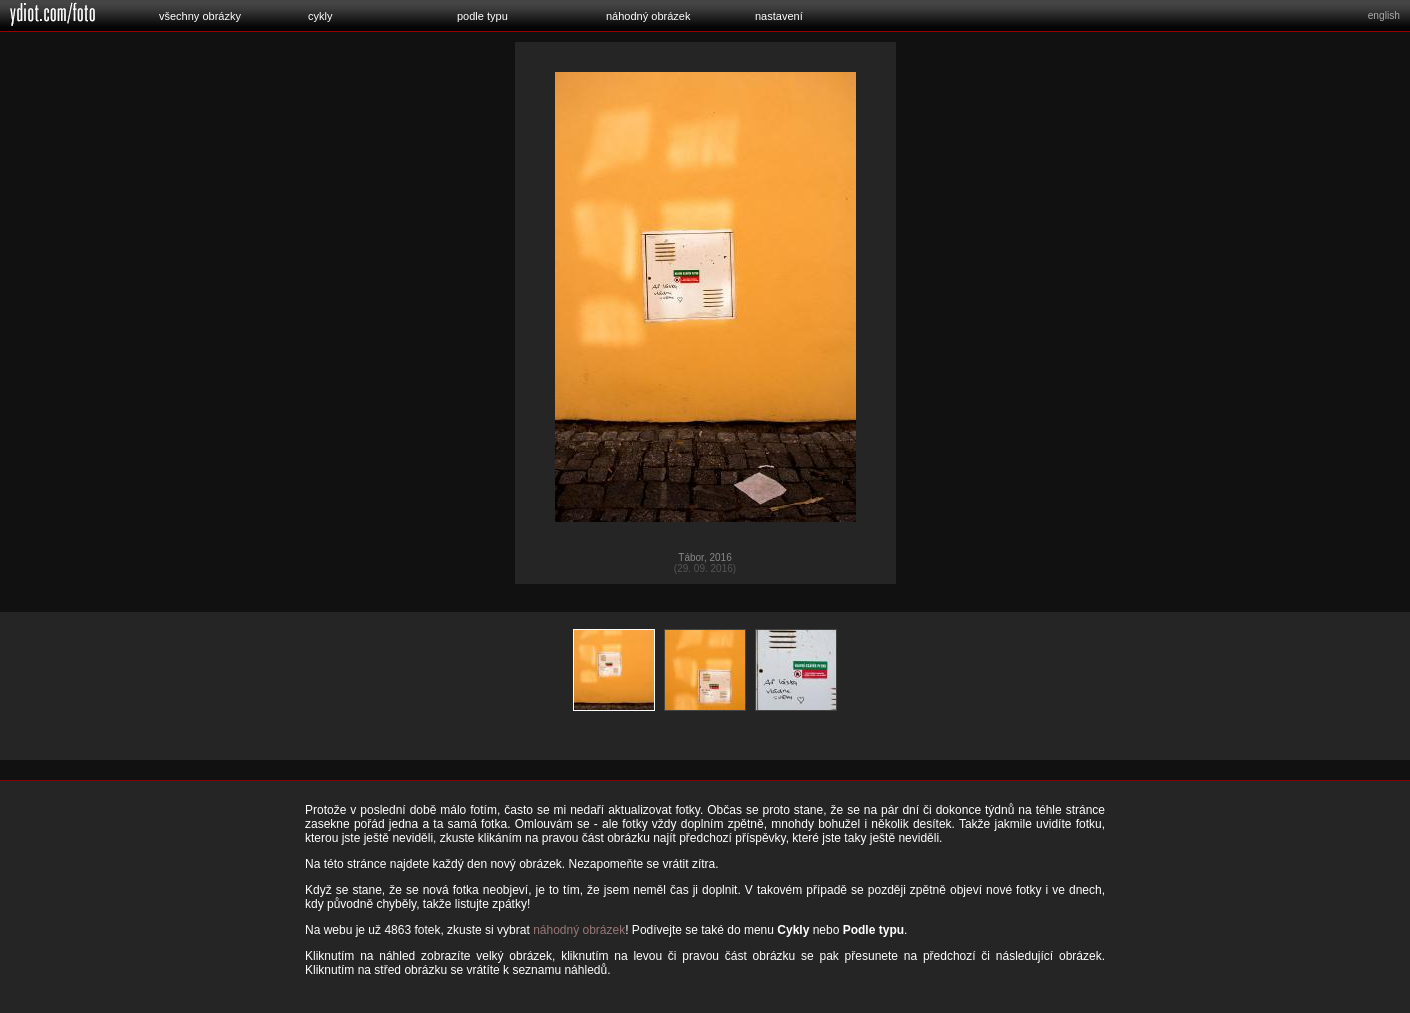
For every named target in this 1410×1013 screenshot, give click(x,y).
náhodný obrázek (648, 16)
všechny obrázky (200, 16)
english (1384, 15)
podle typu (482, 16)
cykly (320, 16)
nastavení (779, 16)
